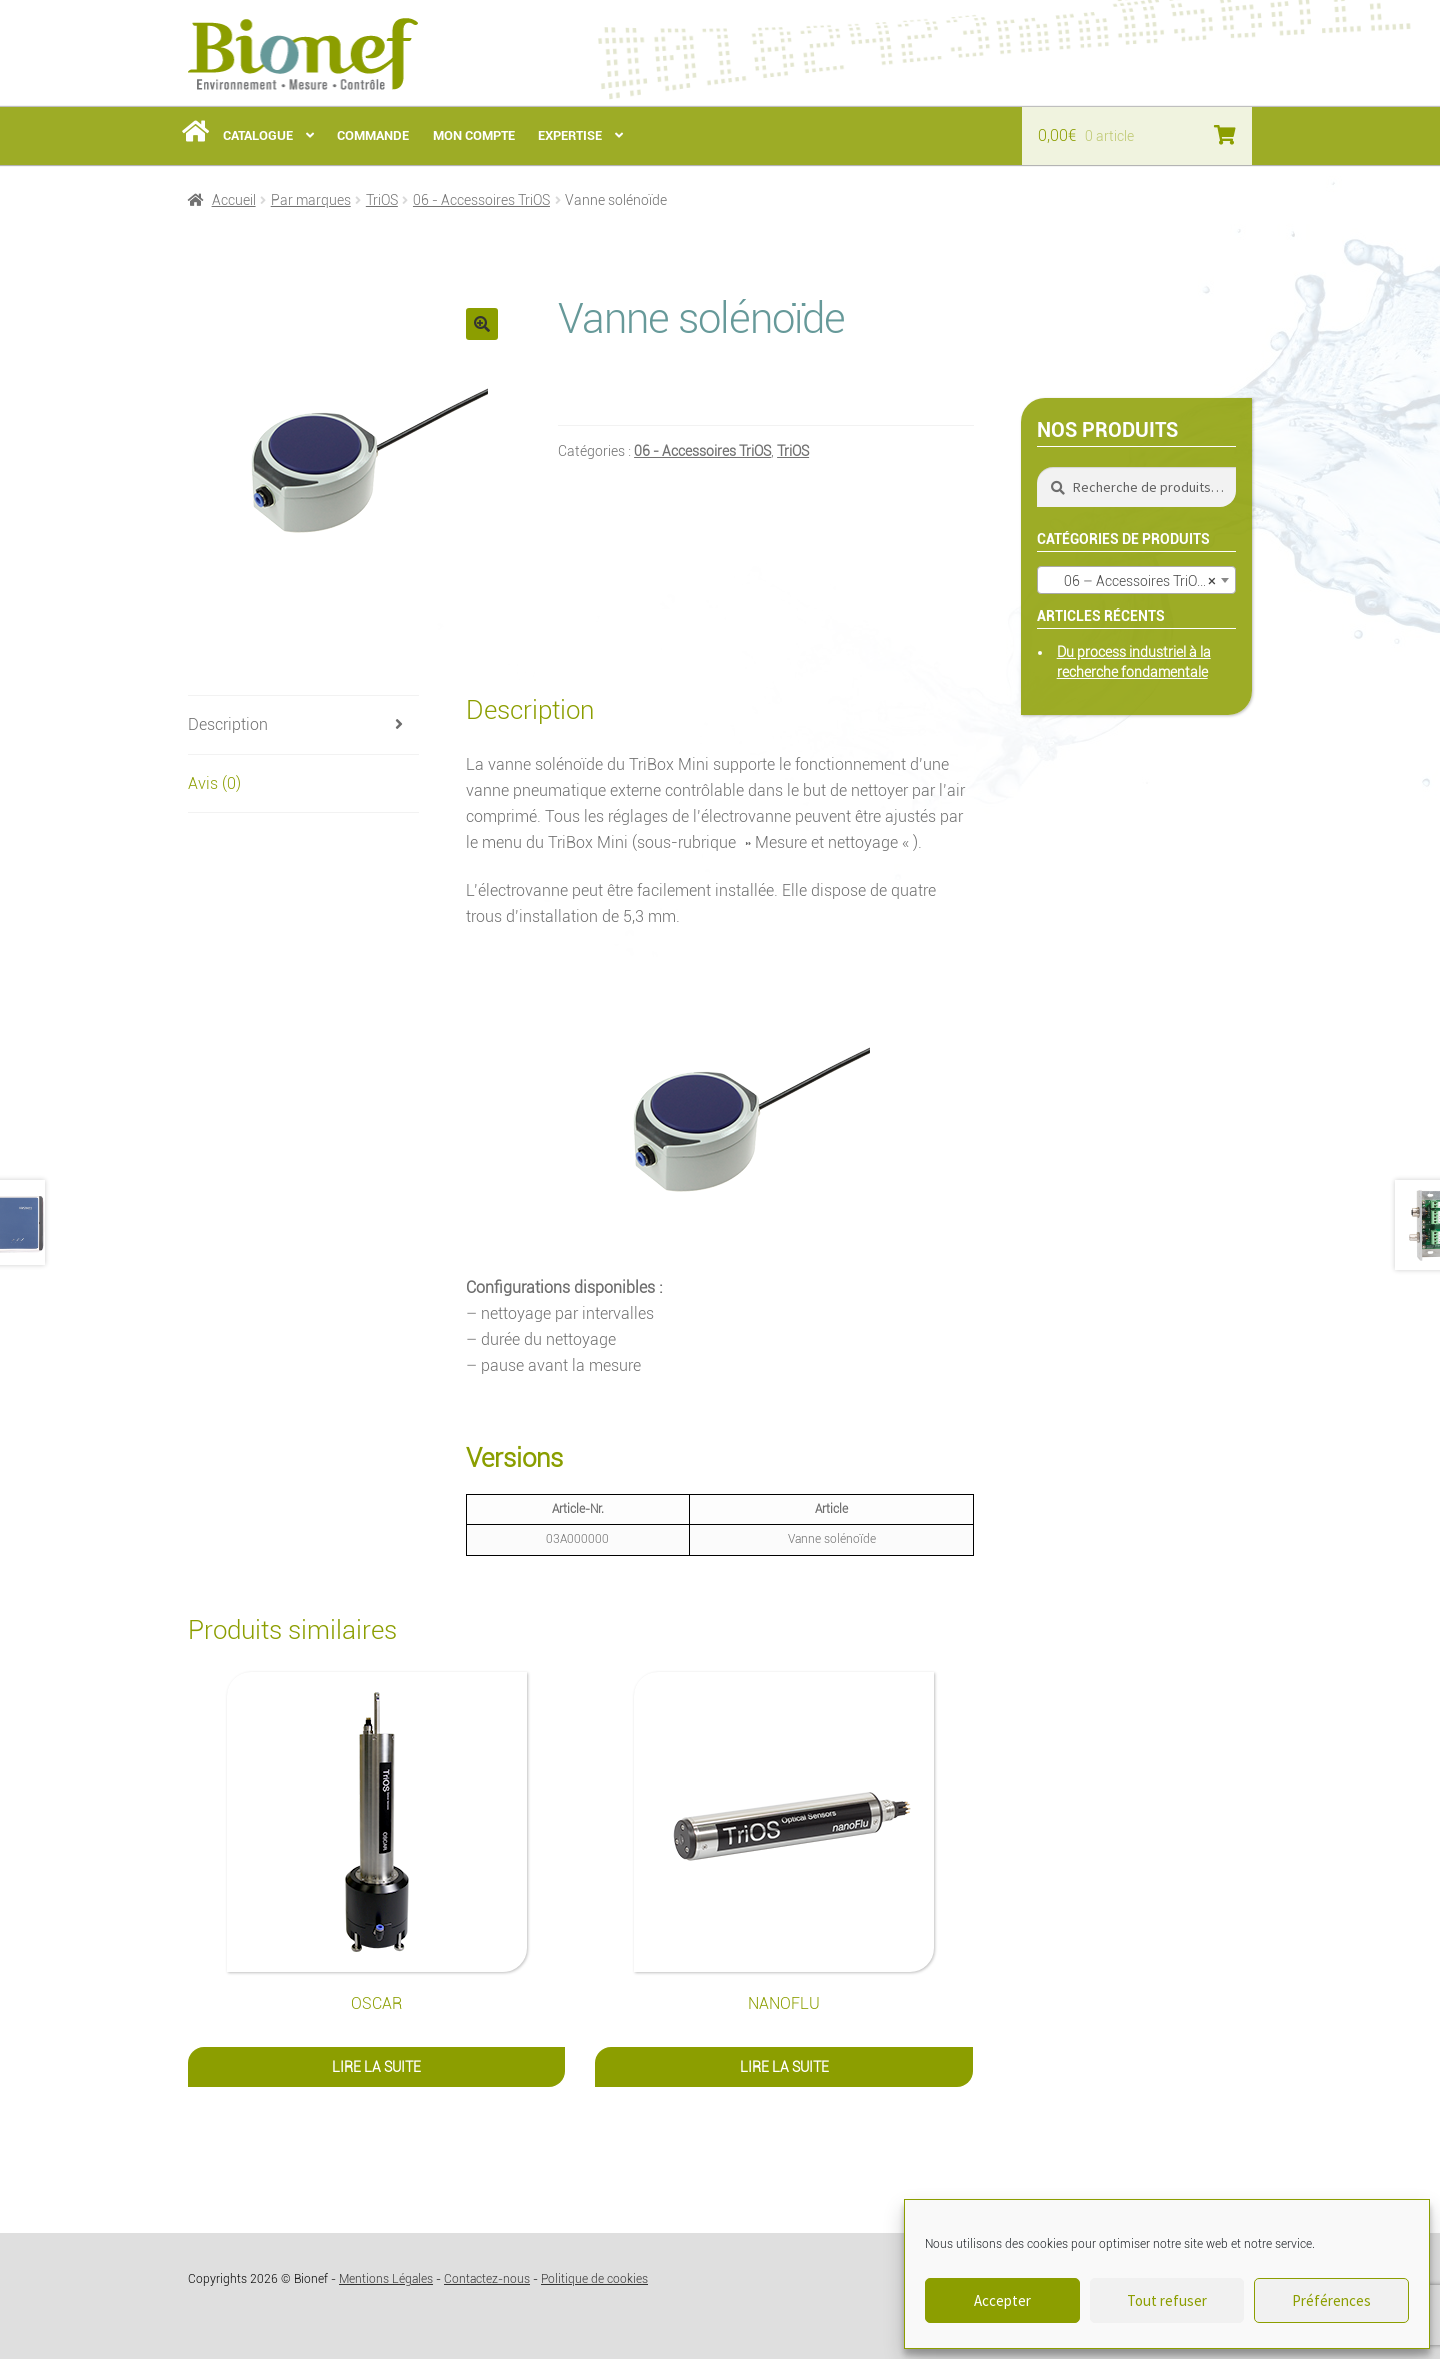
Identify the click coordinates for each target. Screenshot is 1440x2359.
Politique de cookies (594, 2279)
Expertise (570, 135)
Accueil (234, 200)
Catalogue (258, 135)
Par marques (311, 200)
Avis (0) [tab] (214, 783)
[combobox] (1136, 580)
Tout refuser (1167, 2300)
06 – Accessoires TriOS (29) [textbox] (1140, 581)
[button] (482, 324)
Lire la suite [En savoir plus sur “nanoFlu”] (784, 2067)
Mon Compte (474, 135)
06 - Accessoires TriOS (481, 200)
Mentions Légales (386, 2279)
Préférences (1331, 2300)
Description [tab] (228, 724)
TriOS (382, 200)
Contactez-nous (487, 2279)
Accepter (1002, 2300)
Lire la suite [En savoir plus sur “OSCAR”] (376, 2067)
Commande (373, 135)
